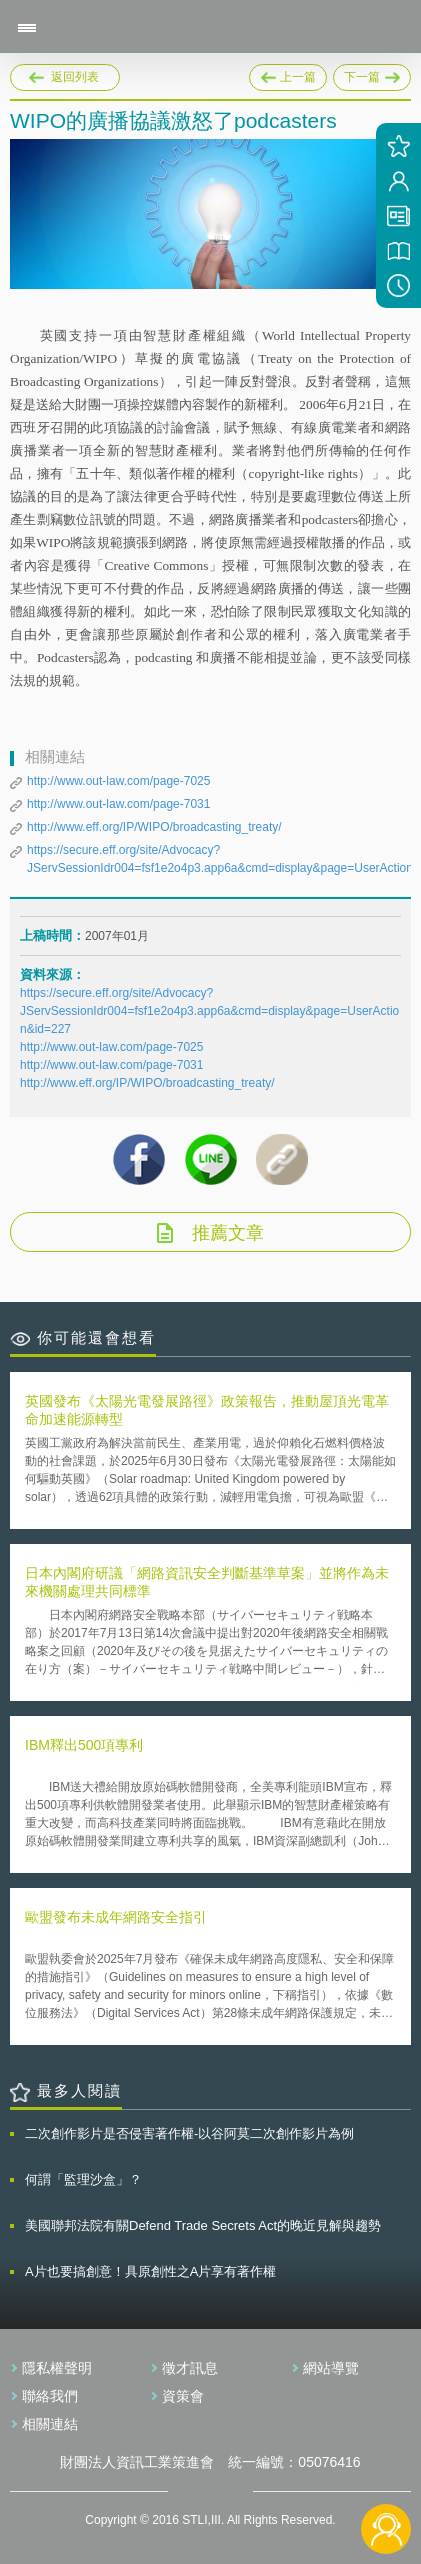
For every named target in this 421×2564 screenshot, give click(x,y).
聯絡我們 (50, 2396)
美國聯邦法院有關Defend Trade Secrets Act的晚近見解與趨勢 (203, 2225)
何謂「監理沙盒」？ (83, 2179)
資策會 (183, 2396)
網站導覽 (331, 2368)
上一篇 (288, 74)
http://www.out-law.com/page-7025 (118, 781)
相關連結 (50, 2424)
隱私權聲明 (57, 2368)
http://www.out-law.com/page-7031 (118, 804)
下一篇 (372, 74)
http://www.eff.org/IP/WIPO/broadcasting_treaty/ (154, 827)
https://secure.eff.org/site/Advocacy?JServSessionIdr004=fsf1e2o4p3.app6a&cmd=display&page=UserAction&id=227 (209, 1011)
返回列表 (75, 77)
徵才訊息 (190, 2368)
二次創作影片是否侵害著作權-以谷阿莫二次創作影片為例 (189, 2133)
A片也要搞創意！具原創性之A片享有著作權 (150, 2271)
